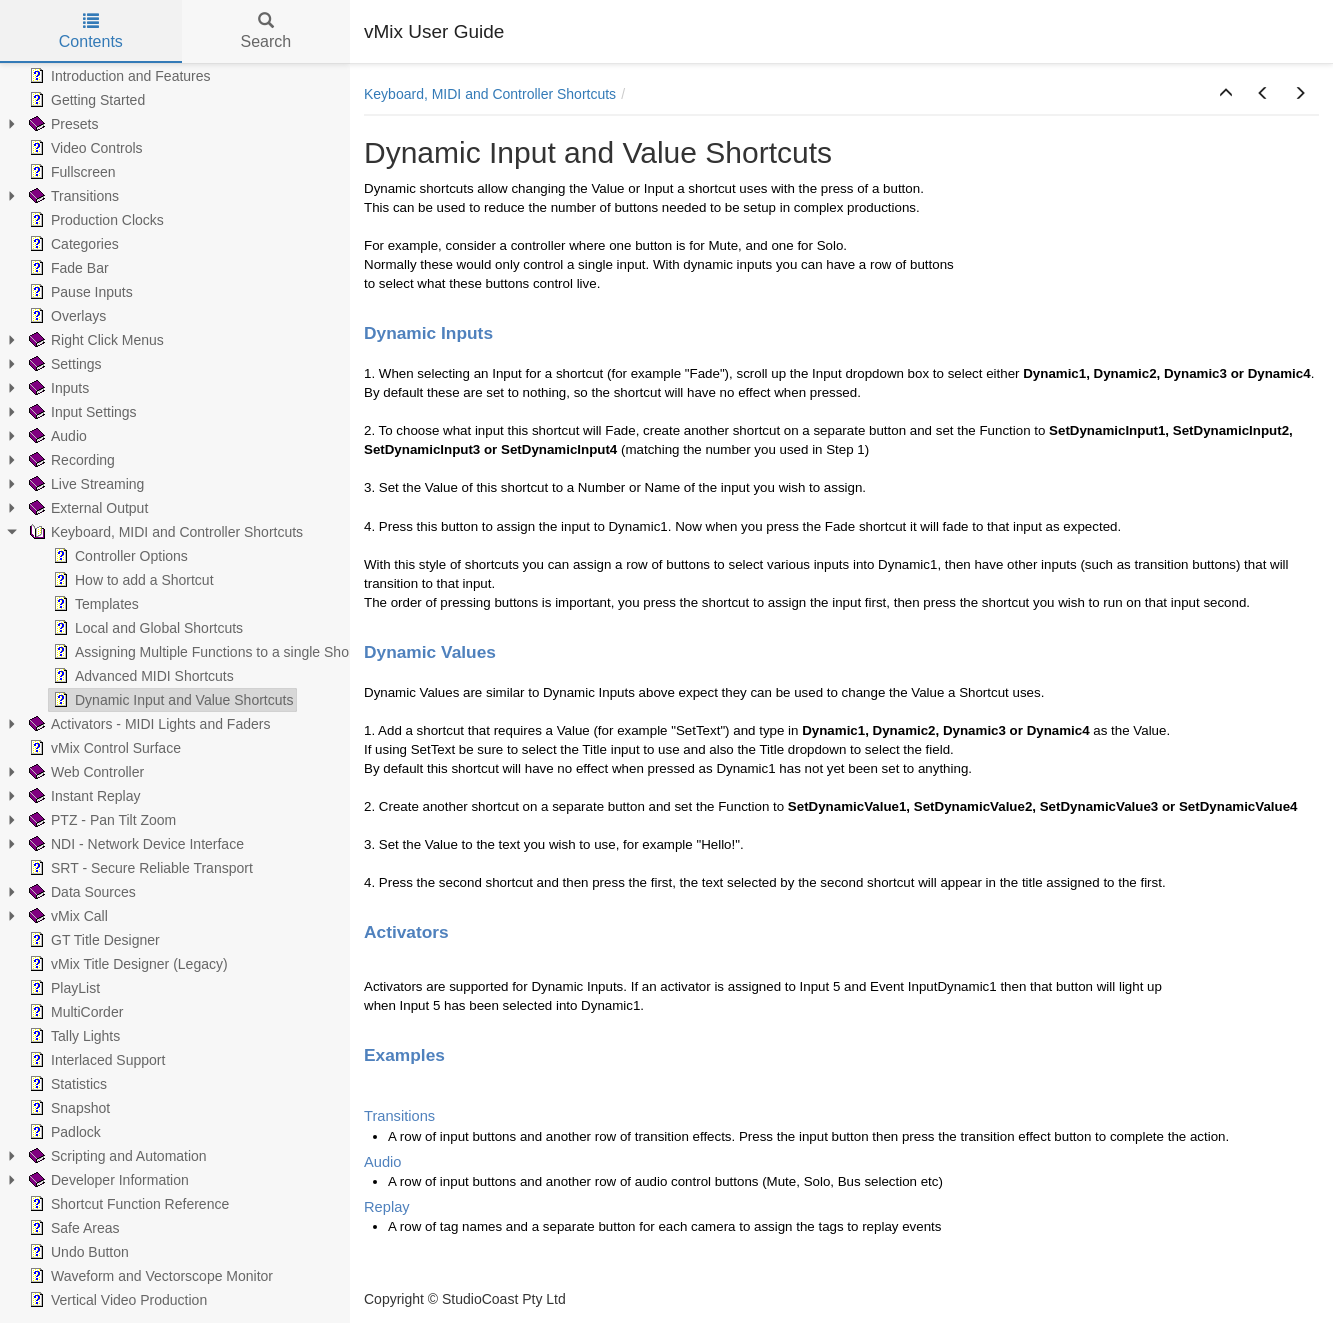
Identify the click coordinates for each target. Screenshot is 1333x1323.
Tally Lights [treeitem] (72, 1036)
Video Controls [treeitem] (84, 148)
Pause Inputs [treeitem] (79, 292)
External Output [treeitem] (86, 508)
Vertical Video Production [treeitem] (116, 1300)
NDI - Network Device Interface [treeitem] (134, 844)
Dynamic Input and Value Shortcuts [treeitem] (171, 700)
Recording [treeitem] (70, 460)
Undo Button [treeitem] (77, 1252)
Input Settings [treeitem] (81, 412)
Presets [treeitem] (61, 124)
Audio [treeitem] (56, 436)
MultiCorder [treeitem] (74, 1012)
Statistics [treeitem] (66, 1084)
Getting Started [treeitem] (85, 100)
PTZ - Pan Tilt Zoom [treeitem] (100, 820)
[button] (1226, 94)
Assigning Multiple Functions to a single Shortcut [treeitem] (212, 652)
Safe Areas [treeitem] (72, 1228)
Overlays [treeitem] (65, 316)
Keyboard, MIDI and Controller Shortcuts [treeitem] (164, 532)
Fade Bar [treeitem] (67, 268)
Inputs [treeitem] (57, 388)
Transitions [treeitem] (72, 196)
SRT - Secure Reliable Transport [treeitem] (139, 868)
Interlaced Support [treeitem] (95, 1060)
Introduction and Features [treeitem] (118, 76)
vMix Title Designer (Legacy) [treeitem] (126, 964)
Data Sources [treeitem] (80, 892)
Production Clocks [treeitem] (94, 220)
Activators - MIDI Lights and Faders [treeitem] (147, 724)
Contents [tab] (91, 31)
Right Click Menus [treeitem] (94, 340)
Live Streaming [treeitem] (84, 484)
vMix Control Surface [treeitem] (103, 748)
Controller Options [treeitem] (118, 556)
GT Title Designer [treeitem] (92, 940)
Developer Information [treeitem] (107, 1180)
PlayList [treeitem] (62, 988)
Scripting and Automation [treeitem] (116, 1156)
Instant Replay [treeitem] (83, 796)
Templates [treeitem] (94, 604)
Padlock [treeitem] (63, 1132)
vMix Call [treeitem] (66, 916)
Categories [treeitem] (72, 244)
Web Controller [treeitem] (84, 772)
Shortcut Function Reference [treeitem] (127, 1204)
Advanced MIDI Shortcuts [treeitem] (141, 676)
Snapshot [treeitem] (67, 1108)
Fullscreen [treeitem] (70, 172)
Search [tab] (265, 31)
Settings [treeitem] (63, 364)
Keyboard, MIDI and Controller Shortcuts (490, 94)
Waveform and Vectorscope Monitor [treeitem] (149, 1276)
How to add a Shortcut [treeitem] (131, 580)
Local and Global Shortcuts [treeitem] (146, 628)
